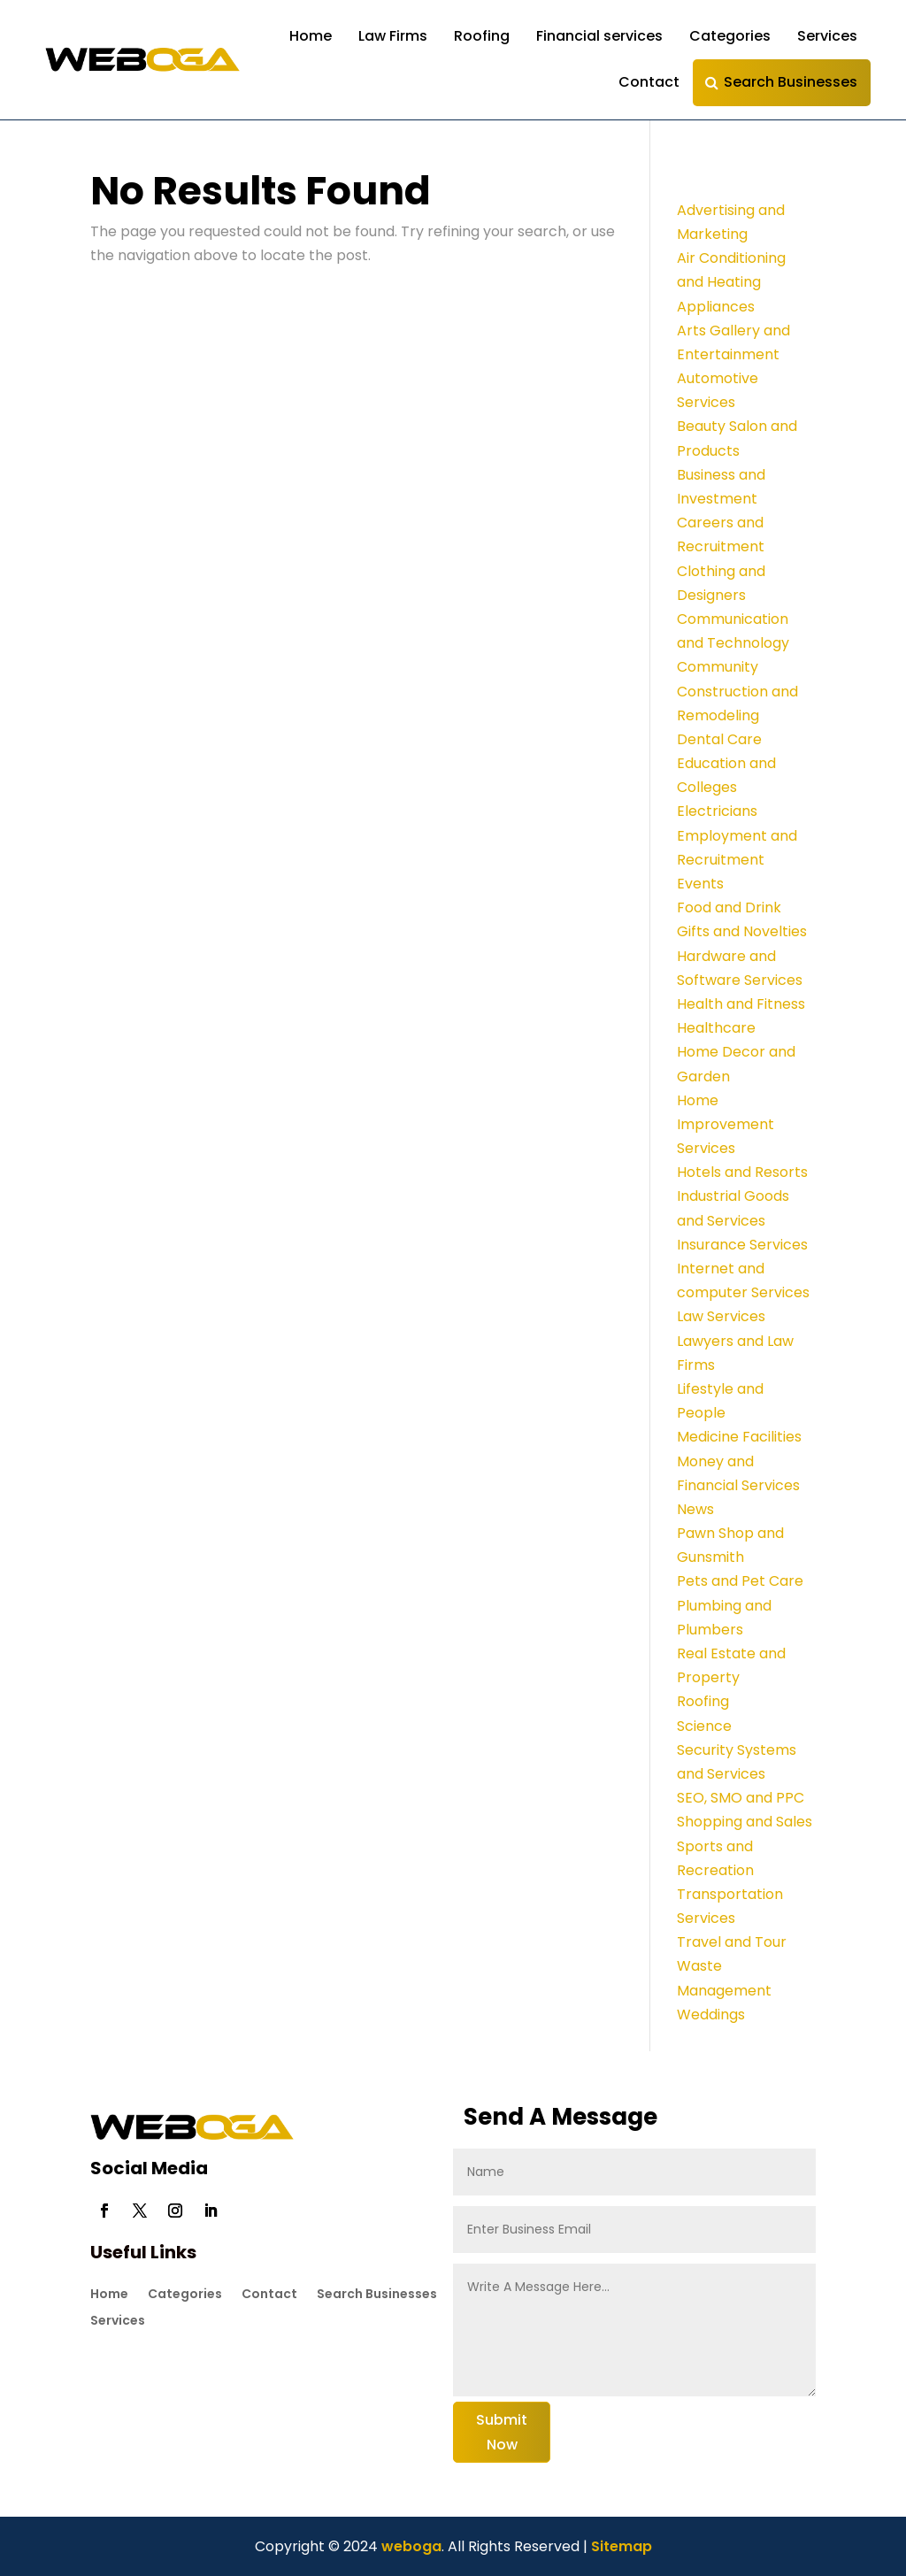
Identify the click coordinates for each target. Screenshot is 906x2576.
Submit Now (501, 2432)
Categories (730, 36)
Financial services (599, 36)
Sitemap (621, 2546)
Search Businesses (790, 82)
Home (310, 36)
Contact (649, 82)
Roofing (482, 36)
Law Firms (392, 36)
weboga (409, 2546)
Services (827, 36)
